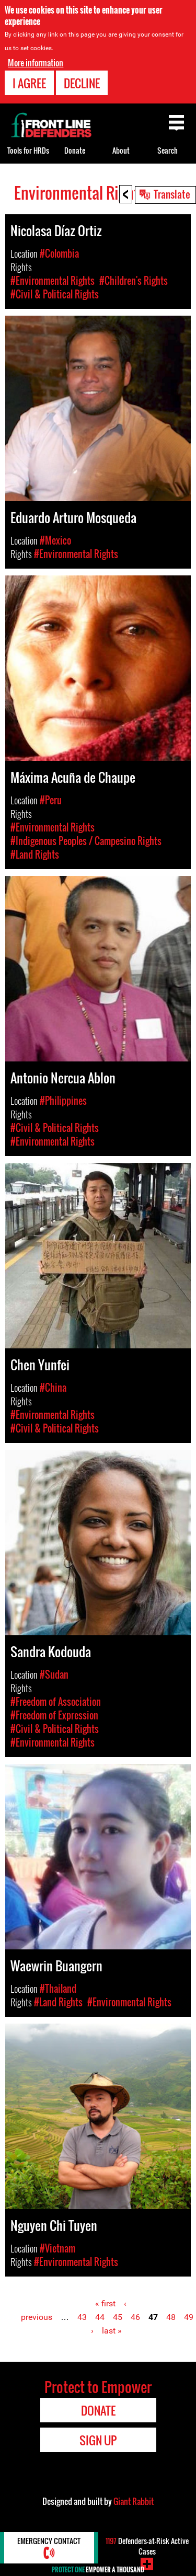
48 (171, 2317)
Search (167, 150)
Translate (172, 194)
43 (82, 2317)
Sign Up (98, 2440)
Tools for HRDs (28, 150)
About (121, 150)
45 (117, 2317)
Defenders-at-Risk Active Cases (147, 2546)
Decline (82, 81)
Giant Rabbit (133, 2501)
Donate (74, 150)
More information (35, 61)
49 (188, 2317)
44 (100, 2317)
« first (105, 2303)
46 (135, 2317)
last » (112, 2331)
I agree (29, 81)
